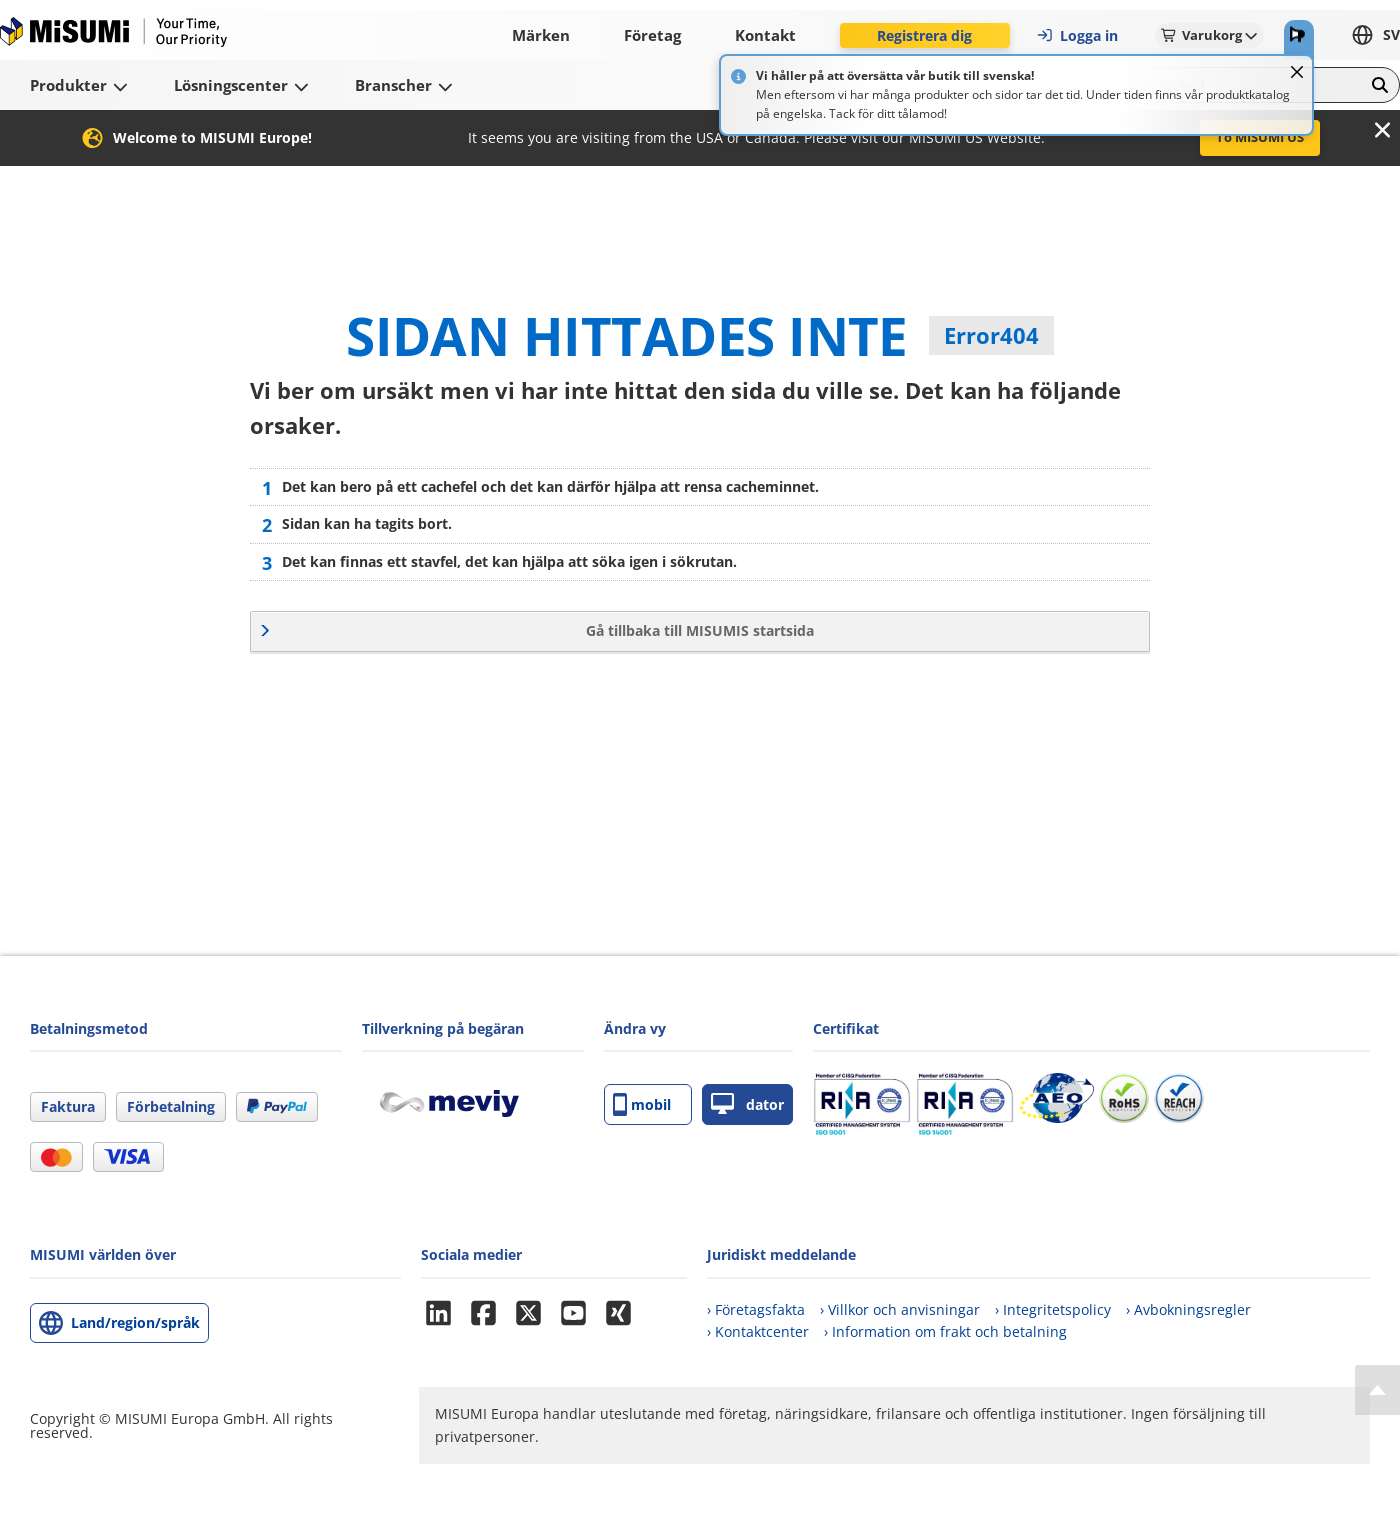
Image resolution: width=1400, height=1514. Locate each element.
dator (747, 1104)
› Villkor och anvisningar (900, 1309)
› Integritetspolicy (1053, 1309)
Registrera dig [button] (924, 35)
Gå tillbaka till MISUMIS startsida (700, 630)
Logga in (1077, 35)
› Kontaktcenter (758, 1331)
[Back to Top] (1377, 1390)
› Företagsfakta (756, 1309)
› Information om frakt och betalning (945, 1331)
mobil (642, 1104)
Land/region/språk (135, 1322)
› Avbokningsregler (1188, 1309)
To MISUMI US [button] (1260, 137)
